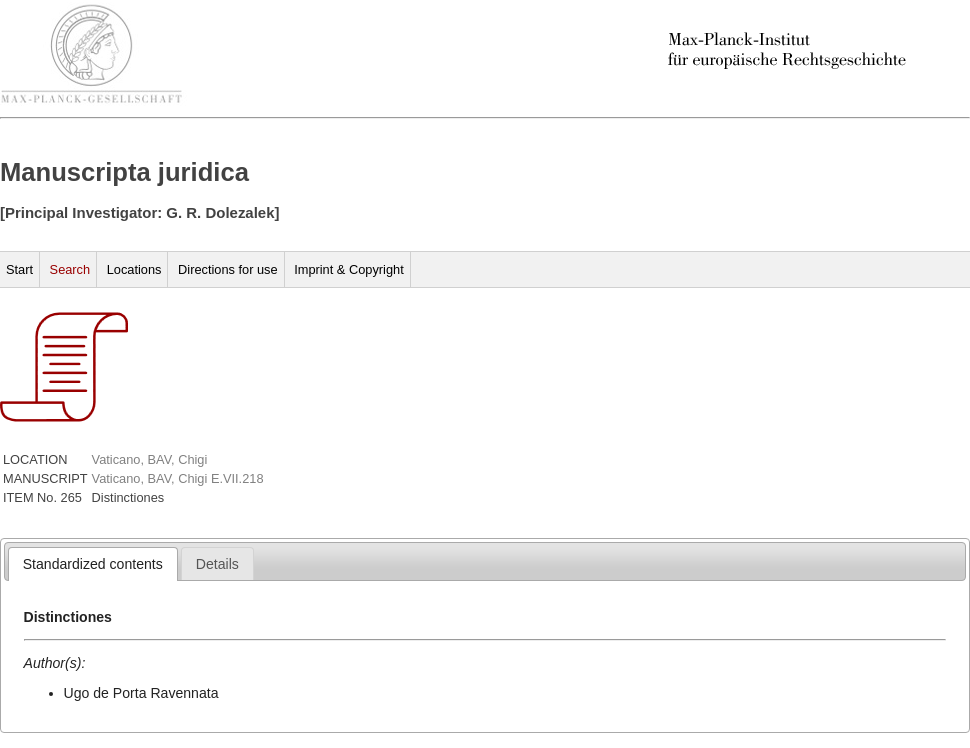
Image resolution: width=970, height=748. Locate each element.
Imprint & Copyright (349, 269)
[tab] (93, 564)
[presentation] (93, 564)
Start (19, 269)
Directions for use (228, 269)
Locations (134, 269)
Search (70, 269)
